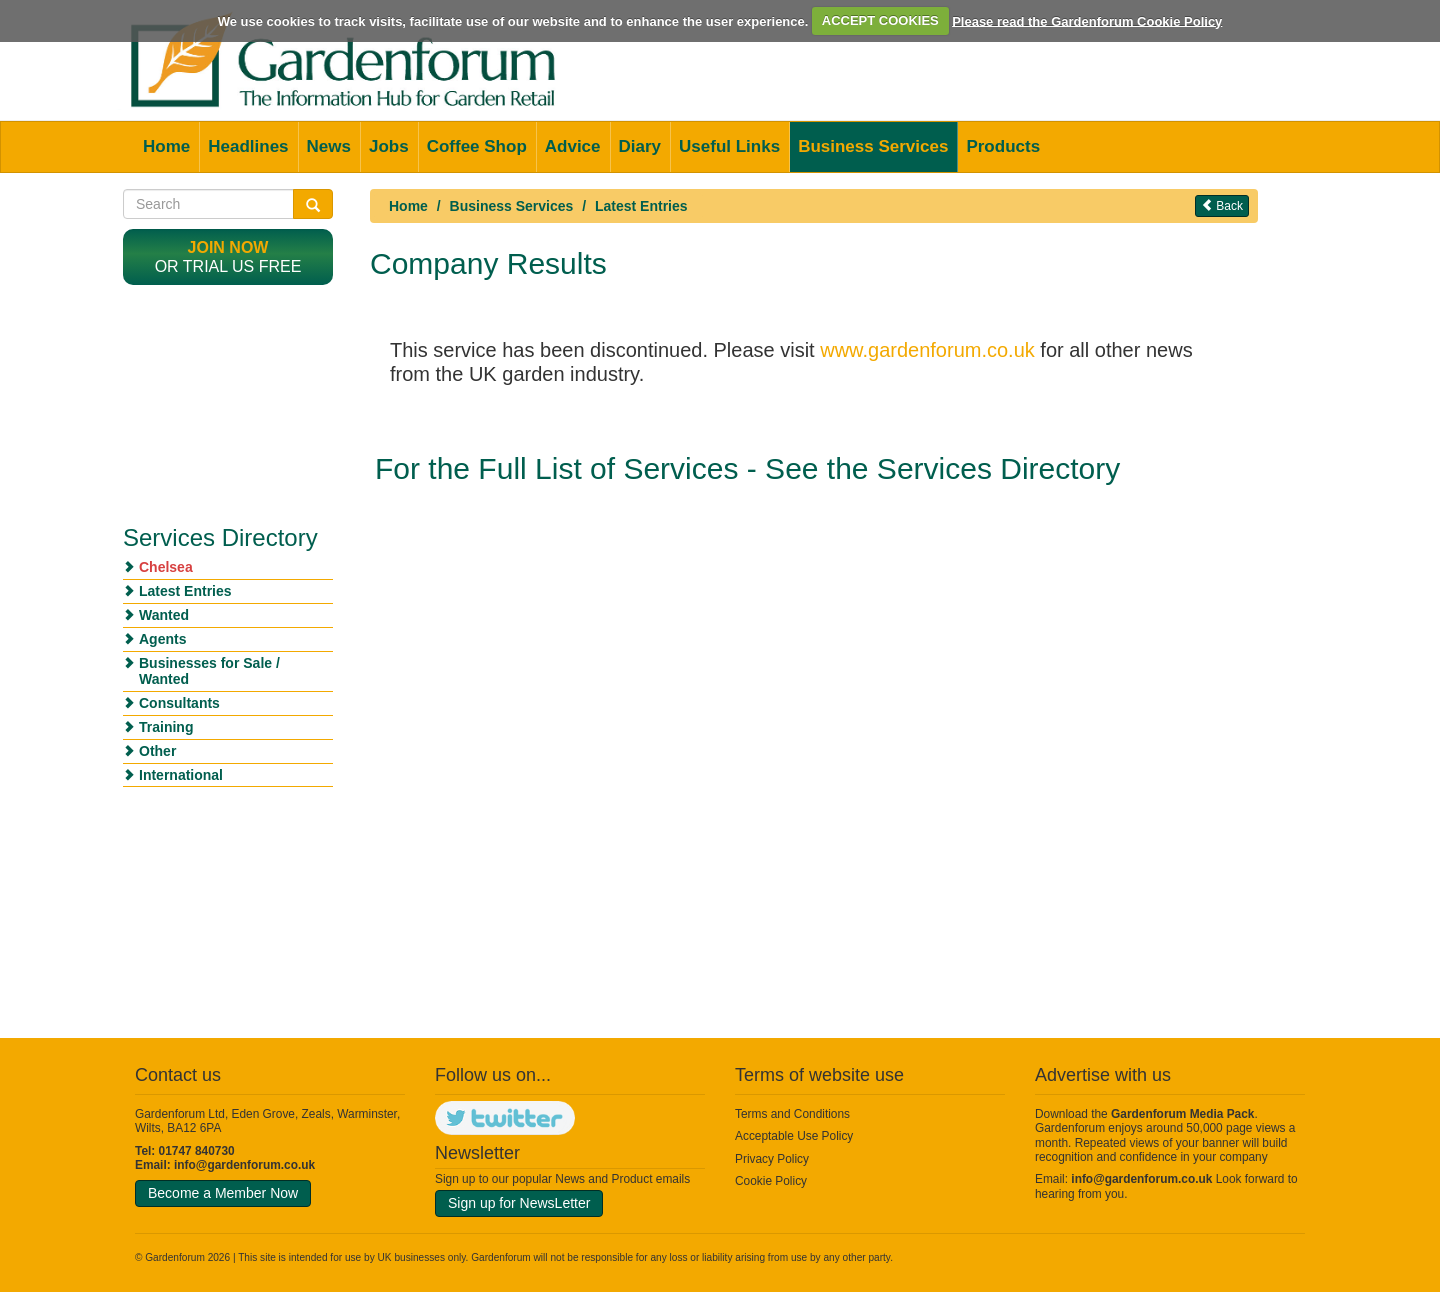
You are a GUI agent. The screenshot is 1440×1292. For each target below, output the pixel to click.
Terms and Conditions (792, 1114)
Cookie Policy (771, 1181)
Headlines (248, 146)
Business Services (873, 146)
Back (1222, 205)
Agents (162, 639)
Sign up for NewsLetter (519, 1203)
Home (166, 146)
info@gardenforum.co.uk (244, 1165)
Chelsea (166, 567)
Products (1003, 146)
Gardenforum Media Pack (1182, 1114)
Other (157, 751)
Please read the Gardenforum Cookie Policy (1087, 20)
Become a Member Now (223, 1193)
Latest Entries (641, 206)
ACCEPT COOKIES (880, 20)
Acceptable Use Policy (794, 1136)
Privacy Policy (772, 1159)
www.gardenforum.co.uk (927, 350)
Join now (228, 247)
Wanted (164, 615)
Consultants (179, 703)
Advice (573, 146)
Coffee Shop (477, 146)
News (329, 146)
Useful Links (729, 146)
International (181, 775)
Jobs (389, 146)
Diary (640, 146)
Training (166, 727)
